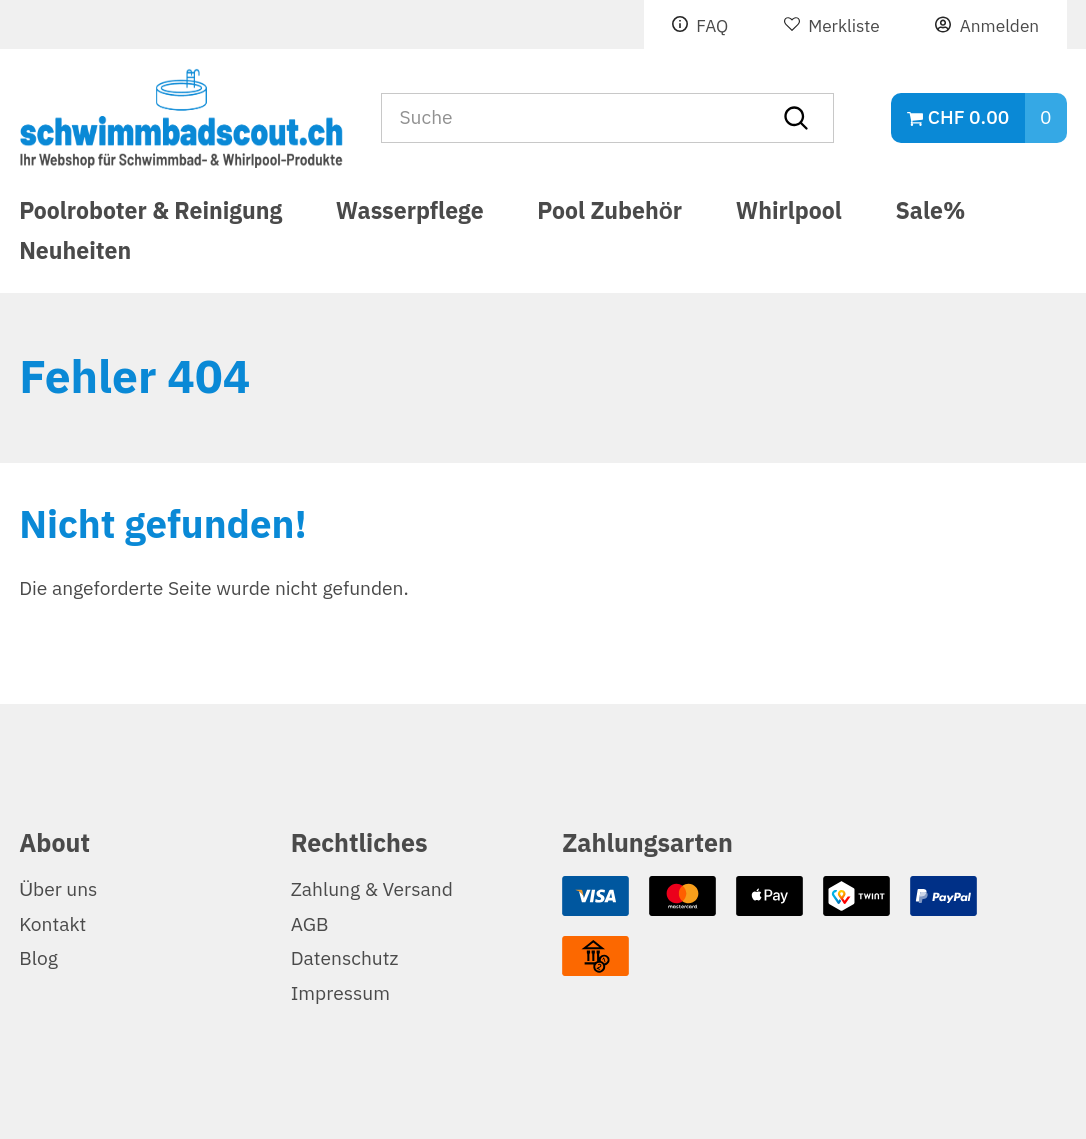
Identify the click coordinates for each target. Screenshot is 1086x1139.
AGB (310, 924)
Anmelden (999, 26)
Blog (38, 958)
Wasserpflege (410, 214)
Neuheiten (75, 259)
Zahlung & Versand (372, 889)
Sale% (931, 214)
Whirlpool (789, 214)
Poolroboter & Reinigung (150, 214)
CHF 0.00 (968, 117)
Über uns (58, 889)
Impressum (340, 993)
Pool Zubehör (609, 214)
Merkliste (844, 26)
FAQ (712, 26)
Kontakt (52, 924)
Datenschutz (345, 958)
